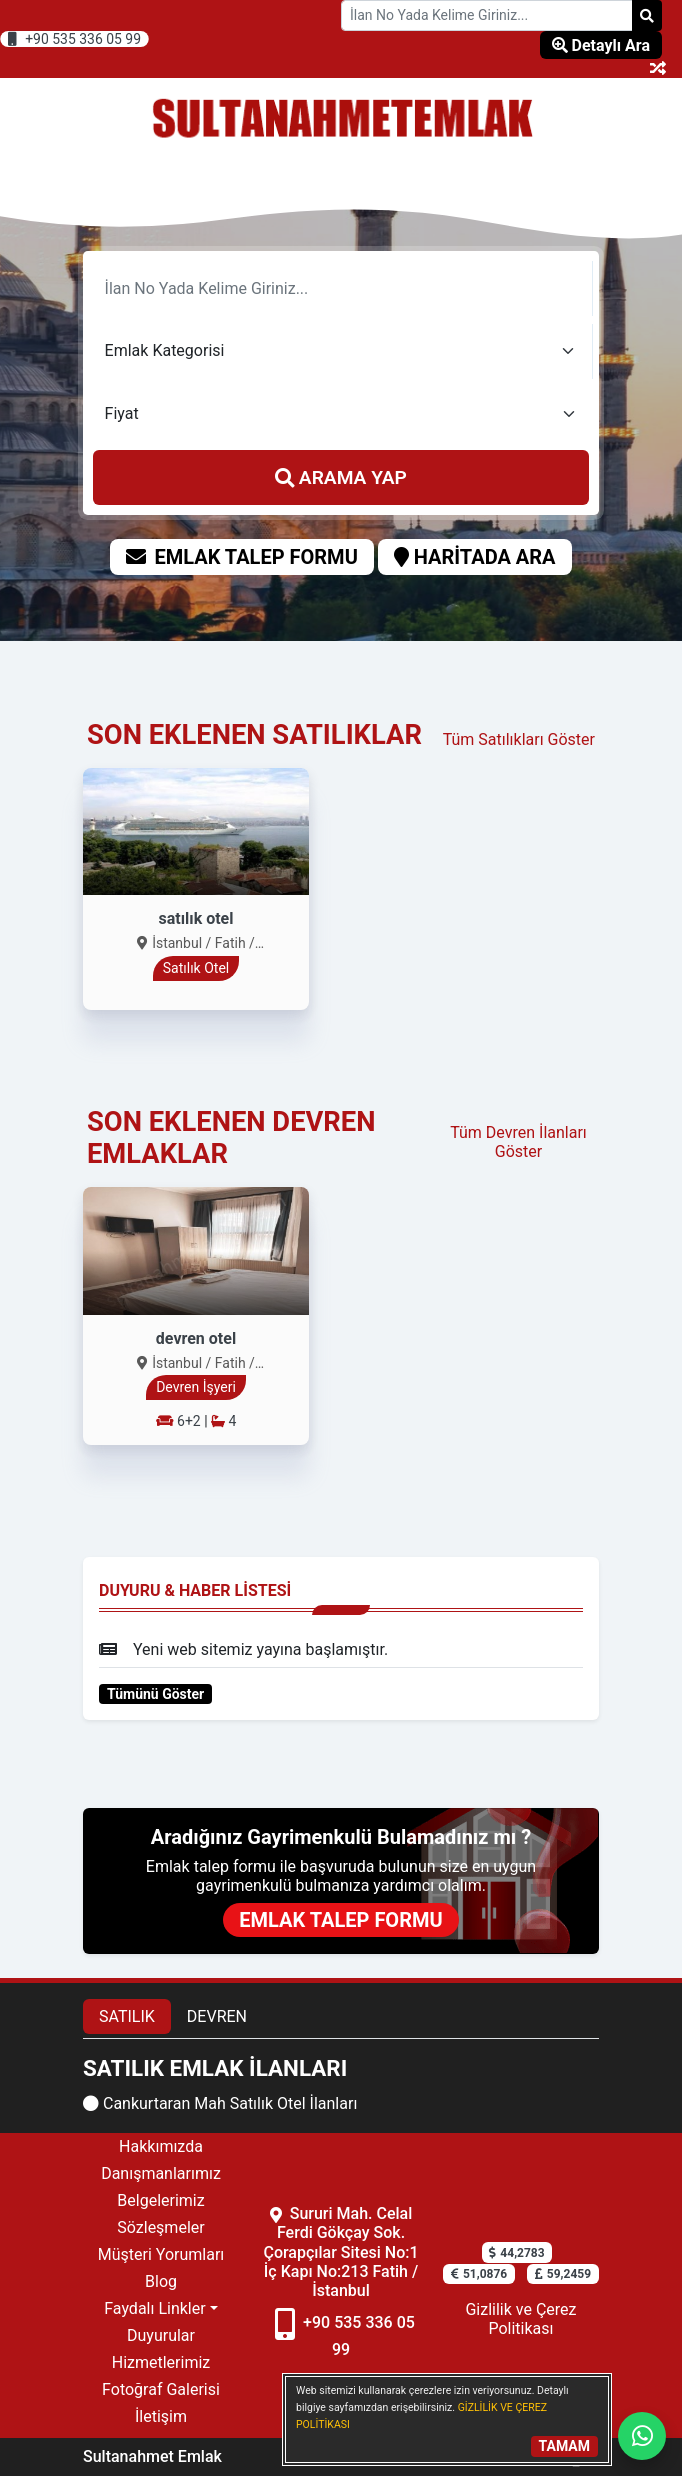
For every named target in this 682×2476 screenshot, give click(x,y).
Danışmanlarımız (161, 2173)
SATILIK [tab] (127, 2016)
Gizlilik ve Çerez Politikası (520, 2319)
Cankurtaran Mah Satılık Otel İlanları (220, 2103)
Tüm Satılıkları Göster (519, 739)
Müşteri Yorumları (161, 2254)
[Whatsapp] (642, 2436)
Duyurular (161, 2335)
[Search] (647, 15)
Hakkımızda (161, 2146)
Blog (161, 2281)
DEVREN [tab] (217, 2016)
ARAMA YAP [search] (341, 477)
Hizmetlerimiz (161, 2362)
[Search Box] (487, 15)
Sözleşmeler (160, 2227)
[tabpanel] (341, 2086)
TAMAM (564, 2446)
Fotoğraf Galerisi (161, 2389)
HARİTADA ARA (475, 557)
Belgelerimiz (160, 2200)
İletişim (161, 2416)
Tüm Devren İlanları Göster (518, 1142)
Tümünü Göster (155, 1694)
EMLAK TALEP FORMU (241, 557)
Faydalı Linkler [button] (154, 2308)
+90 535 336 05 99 (74, 39)
